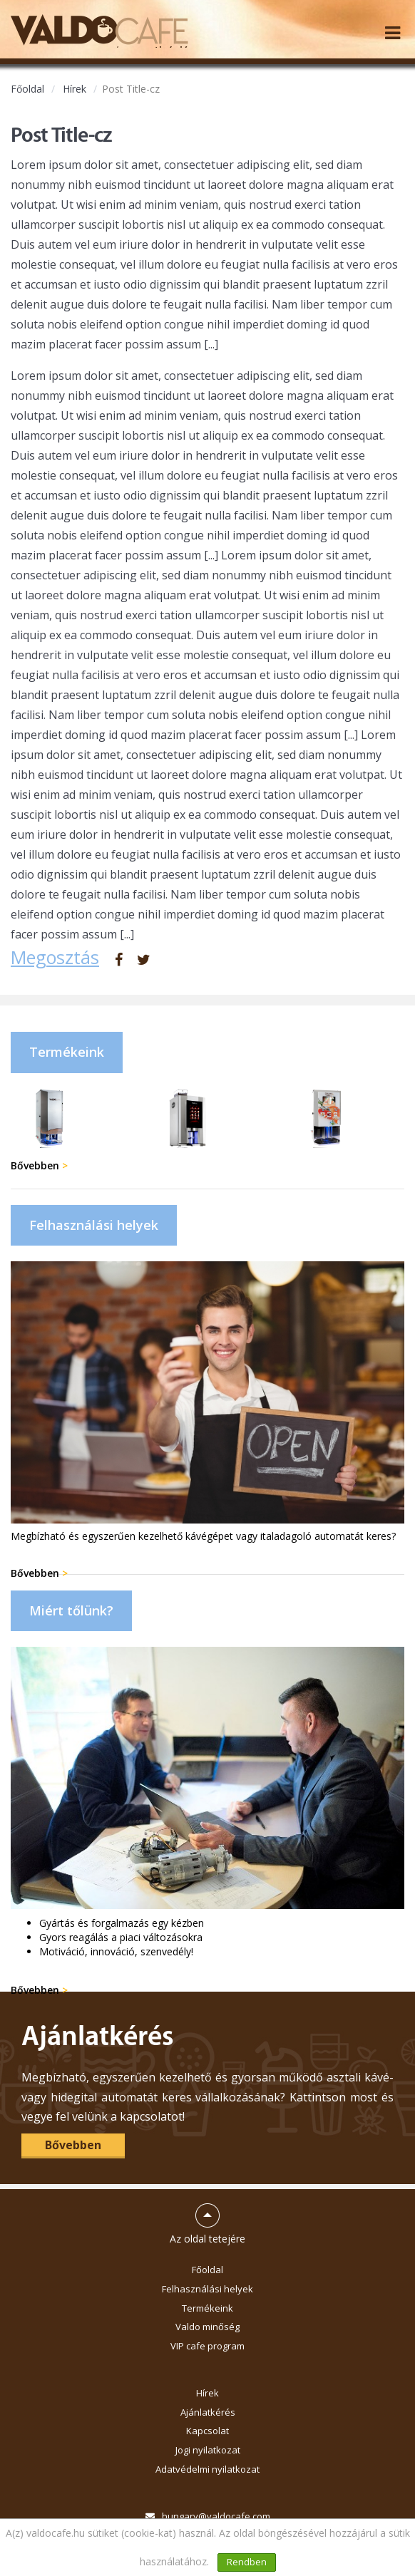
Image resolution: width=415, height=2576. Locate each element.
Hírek (74, 88)
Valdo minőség (207, 2326)
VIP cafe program (207, 2345)
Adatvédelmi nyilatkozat (207, 2469)
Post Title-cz (131, 88)
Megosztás (55, 957)
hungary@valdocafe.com (216, 2516)
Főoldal (27, 88)
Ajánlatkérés (207, 2412)
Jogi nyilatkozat (207, 2449)
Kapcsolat (207, 2430)
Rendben (247, 2561)
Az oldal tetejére (207, 2217)
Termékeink (207, 2308)
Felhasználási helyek (207, 2288)
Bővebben (39, 1165)
